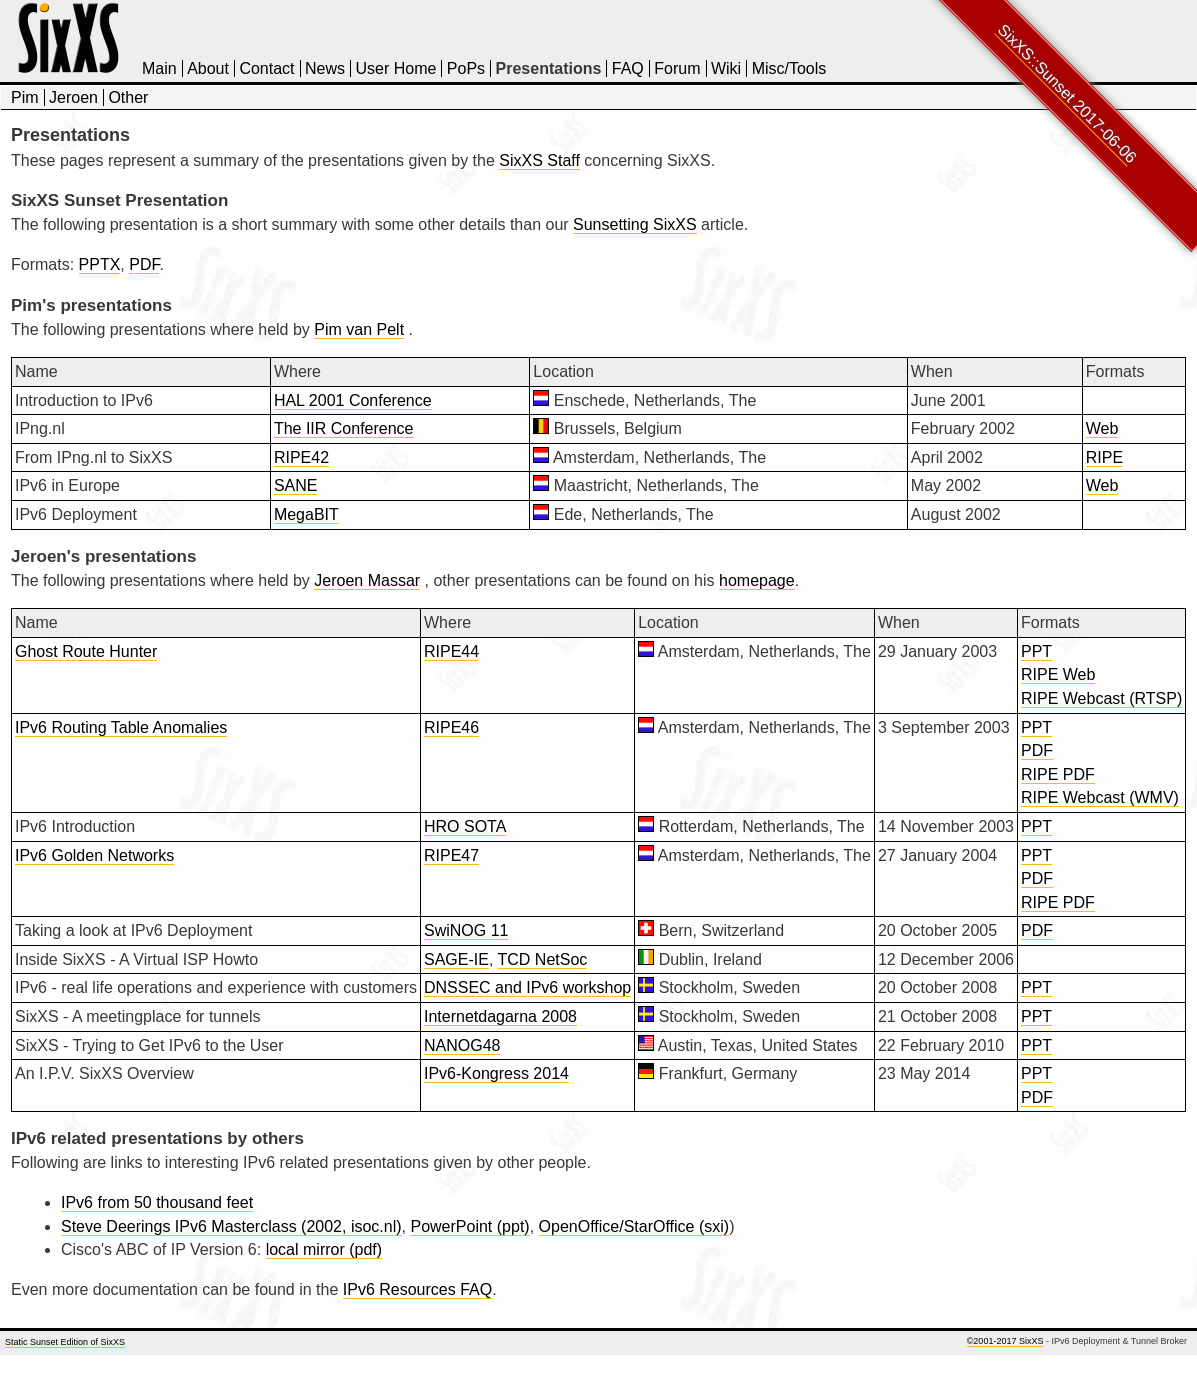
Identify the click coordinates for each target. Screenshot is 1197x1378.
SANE (296, 485)
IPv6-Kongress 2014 (496, 1073)
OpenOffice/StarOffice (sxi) (634, 1226)
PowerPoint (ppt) (469, 1226)
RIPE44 (451, 651)
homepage (757, 580)
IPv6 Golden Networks (94, 855)
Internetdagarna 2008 (500, 1016)
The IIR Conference (344, 428)
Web (1102, 428)
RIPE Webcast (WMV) (1100, 797)
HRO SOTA (465, 826)
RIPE (1104, 457)
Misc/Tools (789, 68)
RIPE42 (301, 457)
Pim (25, 97)
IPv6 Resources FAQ (417, 1289)
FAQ (628, 68)
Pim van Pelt (359, 329)
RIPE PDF (1058, 774)
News (325, 68)
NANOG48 (462, 1045)
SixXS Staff (539, 160)
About (208, 68)
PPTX (100, 264)
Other (128, 97)
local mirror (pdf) (324, 1249)
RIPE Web (1058, 674)
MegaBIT (306, 514)
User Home (395, 68)
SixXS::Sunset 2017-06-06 (1067, 93)
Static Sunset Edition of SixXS (65, 1342)
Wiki (726, 68)
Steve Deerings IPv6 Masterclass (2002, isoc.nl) (231, 1226)
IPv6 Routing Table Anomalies (121, 727)
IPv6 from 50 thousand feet (157, 1202)
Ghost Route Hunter (86, 651)
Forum (677, 68)
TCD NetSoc (543, 959)
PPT (1036, 651)
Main (159, 68)
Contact (266, 68)
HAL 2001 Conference (353, 400)
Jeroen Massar (367, 580)
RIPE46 (451, 727)
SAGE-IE (456, 959)
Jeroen (73, 97)
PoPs (466, 68)
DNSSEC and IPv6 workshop (527, 987)
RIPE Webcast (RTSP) (1101, 698)
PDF (144, 264)
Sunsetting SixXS (635, 224)
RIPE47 (451, 855)
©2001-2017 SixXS (1005, 1341)
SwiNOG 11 (466, 930)
